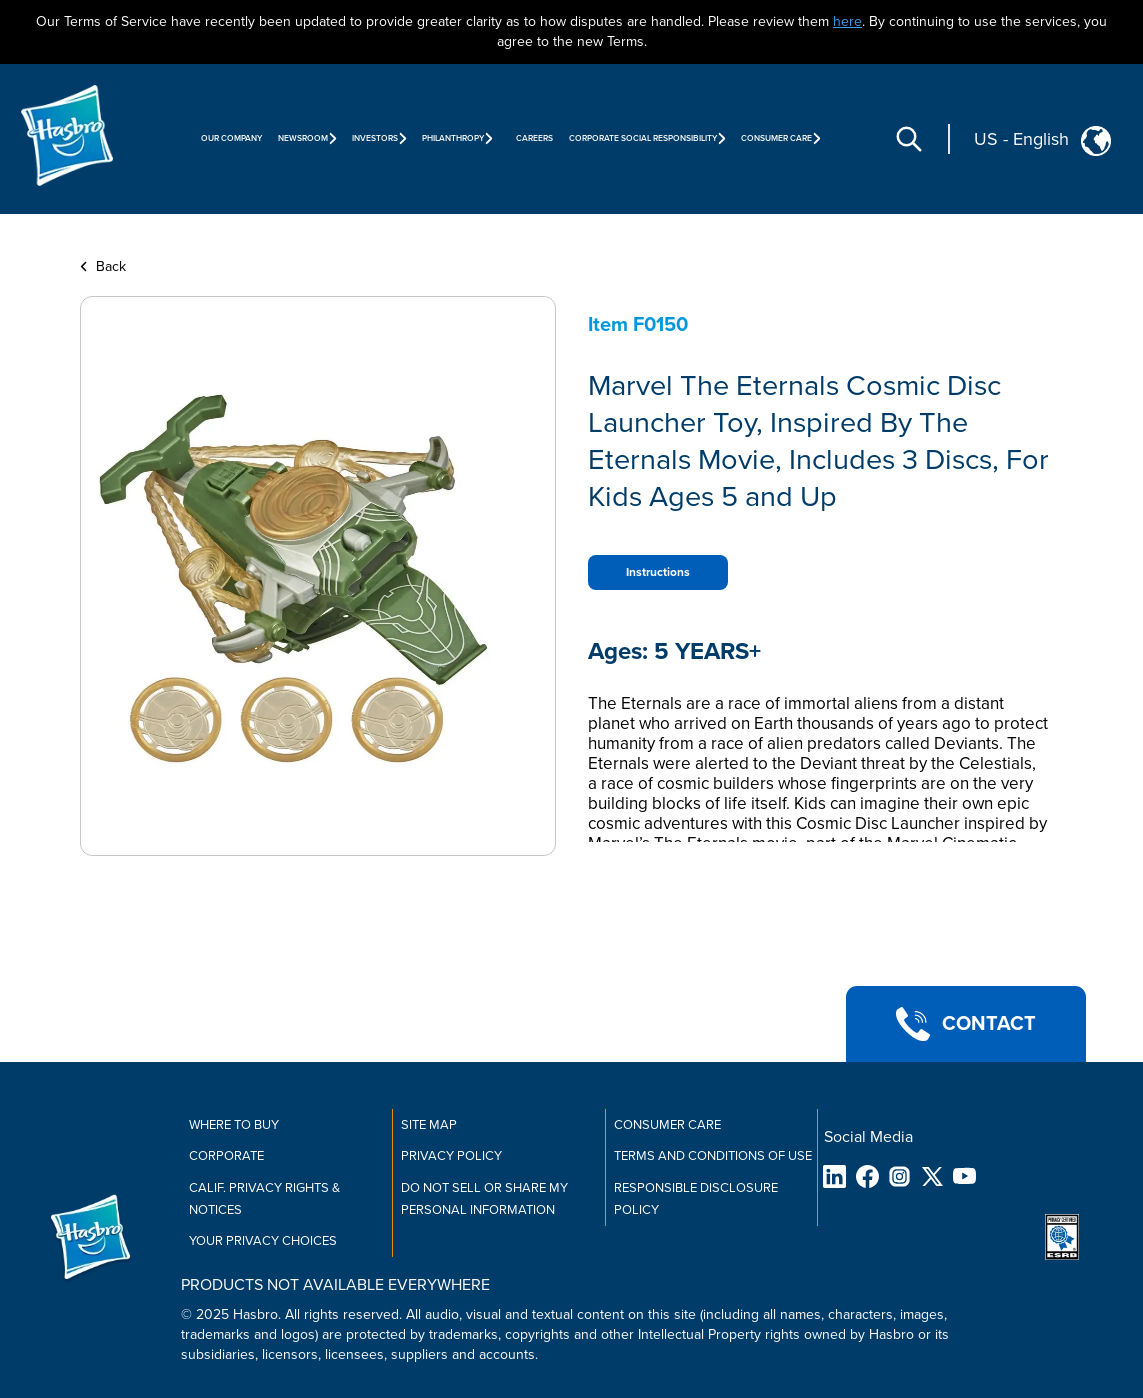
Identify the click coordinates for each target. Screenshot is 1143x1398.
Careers (534, 138)
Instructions (658, 572)
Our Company (231, 138)
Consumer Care (667, 1125)
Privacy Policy (451, 1156)
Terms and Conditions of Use (713, 1156)
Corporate (226, 1156)
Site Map (429, 1125)
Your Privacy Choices (263, 1241)
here (847, 21)
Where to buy (234, 1125)
